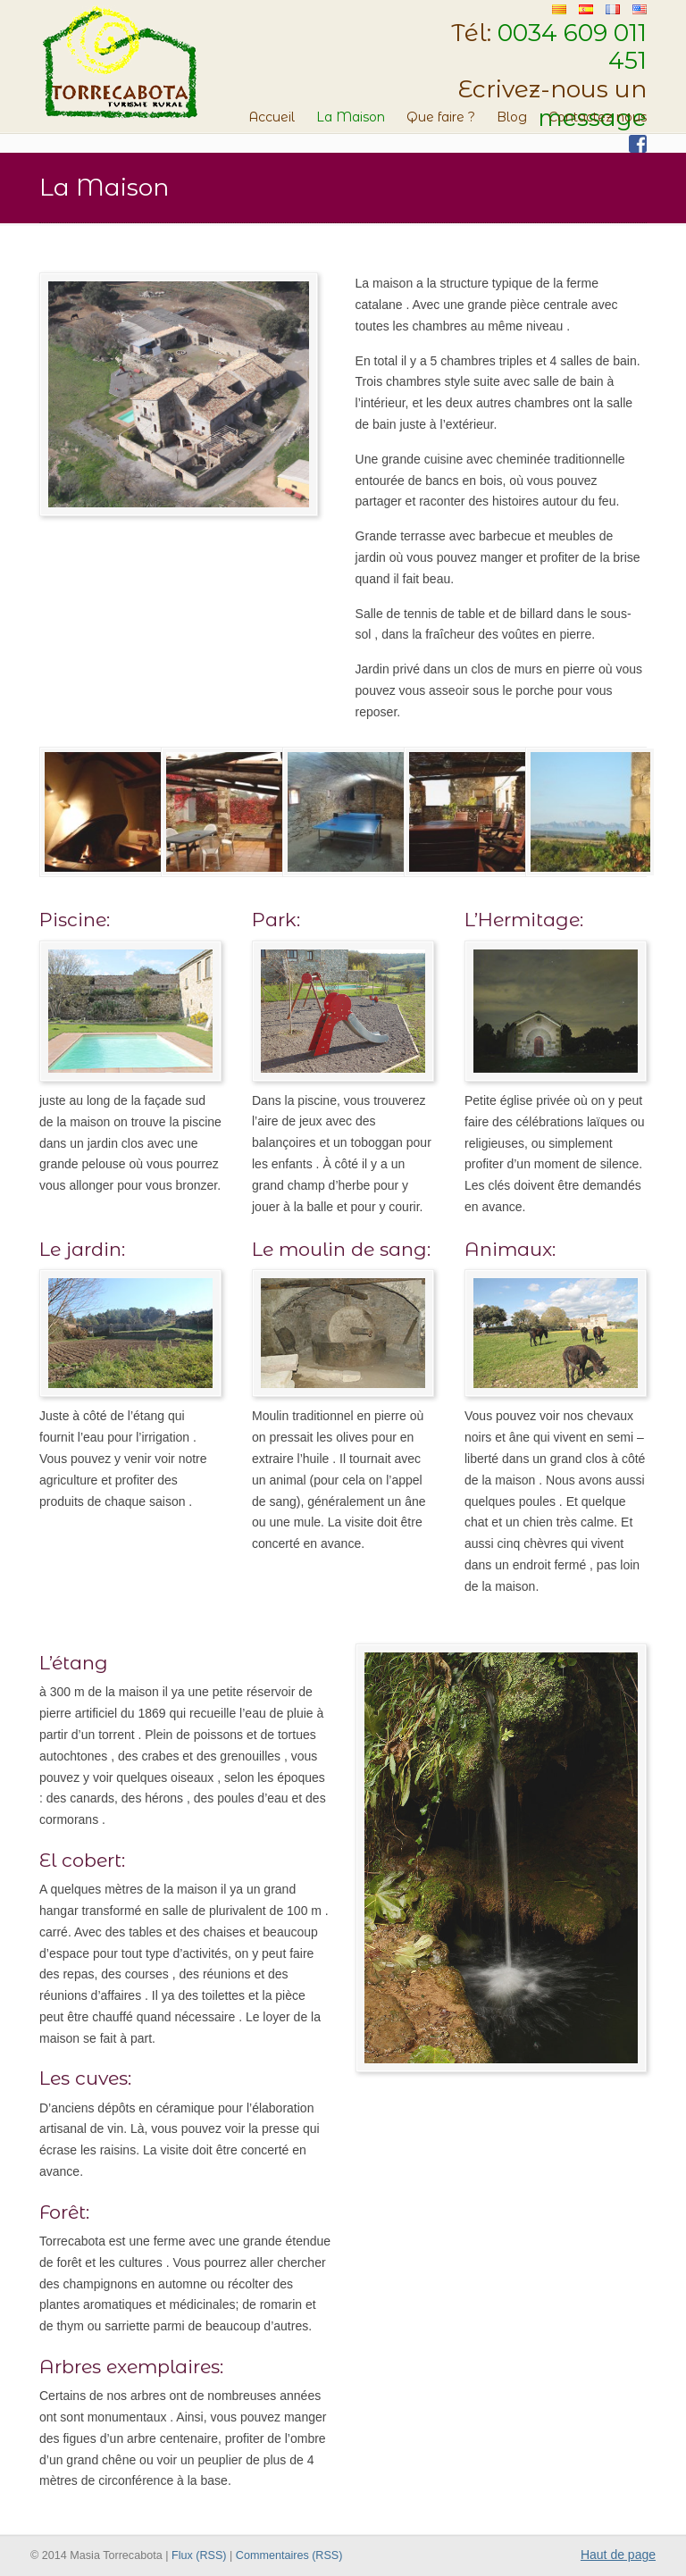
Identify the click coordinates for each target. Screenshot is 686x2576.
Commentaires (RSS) (289, 2555)
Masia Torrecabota (118, 62)
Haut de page (618, 2554)
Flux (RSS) (199, 2555)
